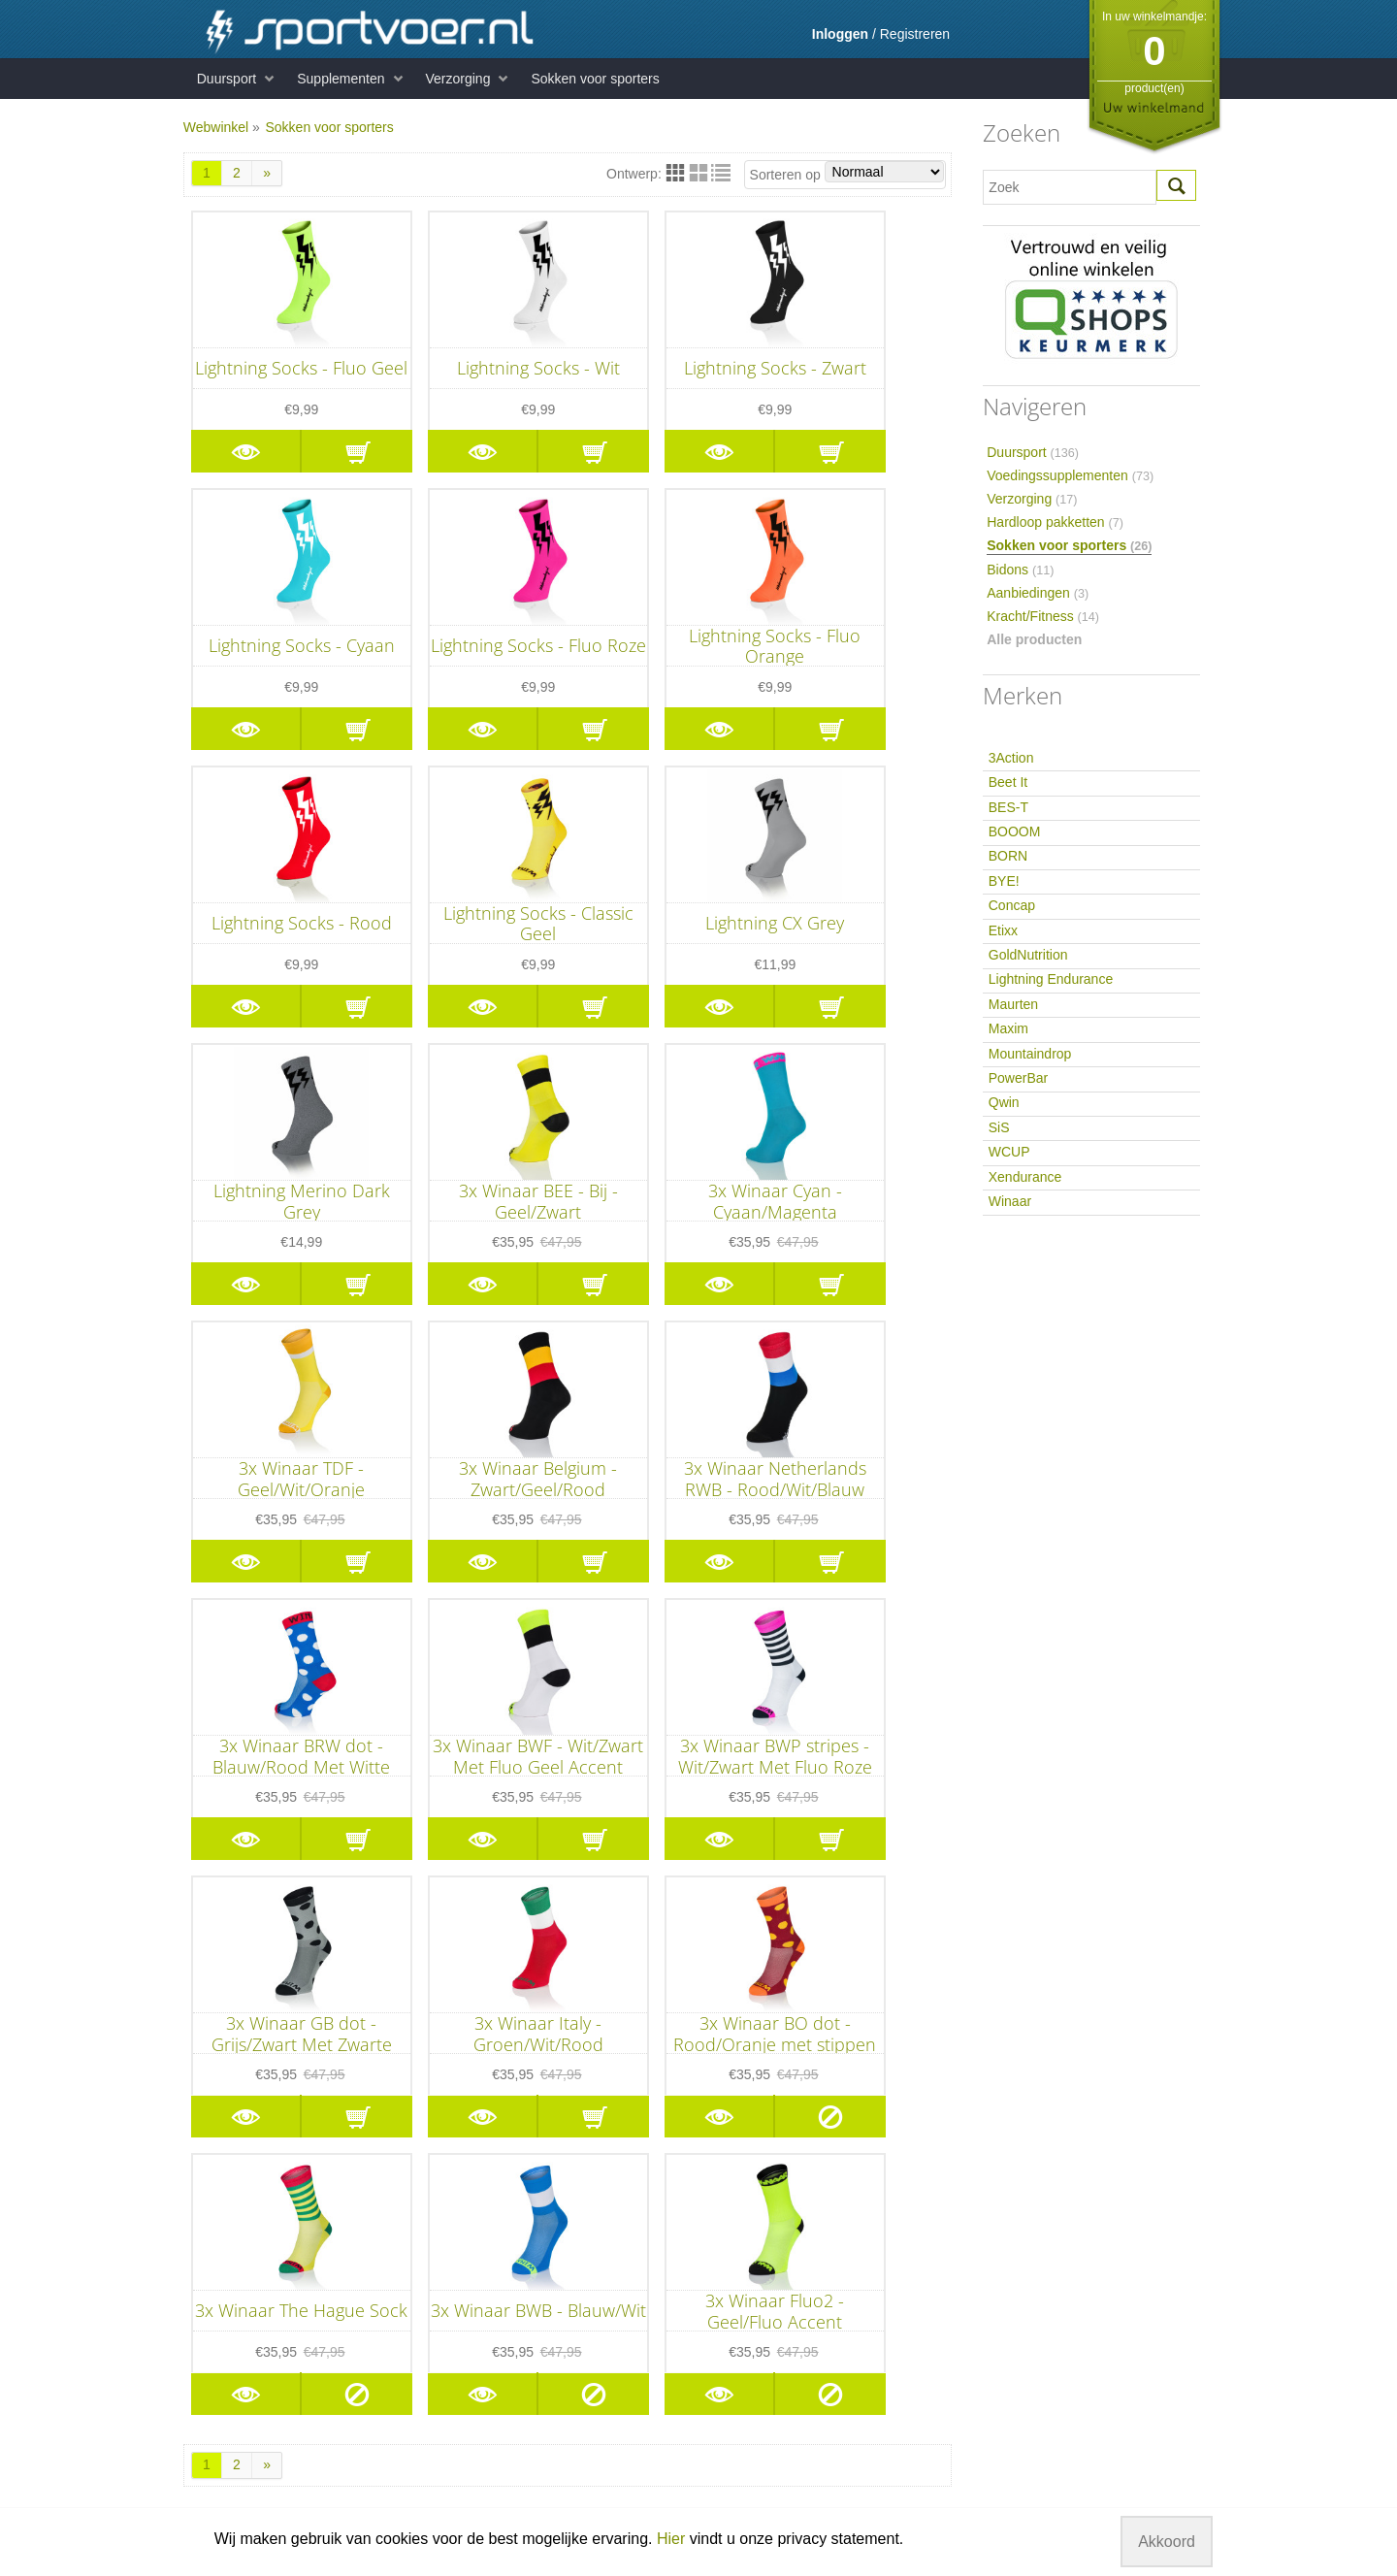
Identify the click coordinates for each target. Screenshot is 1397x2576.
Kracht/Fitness (1043, 616)
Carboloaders (433, 2377)
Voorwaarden (223, 2277)
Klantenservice (228, 2230)
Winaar (1010, 1201)
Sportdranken (433, 2423)
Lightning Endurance (1051, 979)
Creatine (418, 2230)
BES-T (1008, 807)
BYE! (1004, 881)
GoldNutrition (1028, 954)
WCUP (1009, 1151)
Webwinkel (215, 127)
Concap (1012, 905)
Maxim (1008, 1028)
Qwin (1004, 1102)
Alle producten (1034, 639)
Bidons (1020, 569)
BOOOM (1015, 831)
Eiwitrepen (424, 2246)
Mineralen (422, 2292)
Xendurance (1025, 1177)
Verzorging (458, 78)
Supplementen (340, 78)
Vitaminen (423, 2277)
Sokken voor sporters (595, 78)
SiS (999, 1127)
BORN (1008, 856)
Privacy (205, 2292)
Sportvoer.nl (875, 2184)
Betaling (208, 2261)
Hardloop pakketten (1055, 522)
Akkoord (1166, 2541)
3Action (1011, 758)
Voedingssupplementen (1070, 475)
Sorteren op (847, 172)
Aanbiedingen (1037, 593)
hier (863, 2261)
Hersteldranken (439, 2439)
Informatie (236, 2184)
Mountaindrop (1030, 1053)
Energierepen (433, 2408)
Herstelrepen (432, 2454)
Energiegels (429, 2392)
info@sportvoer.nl (877, 2382)
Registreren (915, 34)
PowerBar (1018, 1078)
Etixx (1003, 930)
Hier (671, 2538)
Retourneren (221, 2246)
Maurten (1013, 1004)
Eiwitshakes (429, 2261)
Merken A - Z (668, 2184)
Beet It (1008, 782)
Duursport (226, 78)
